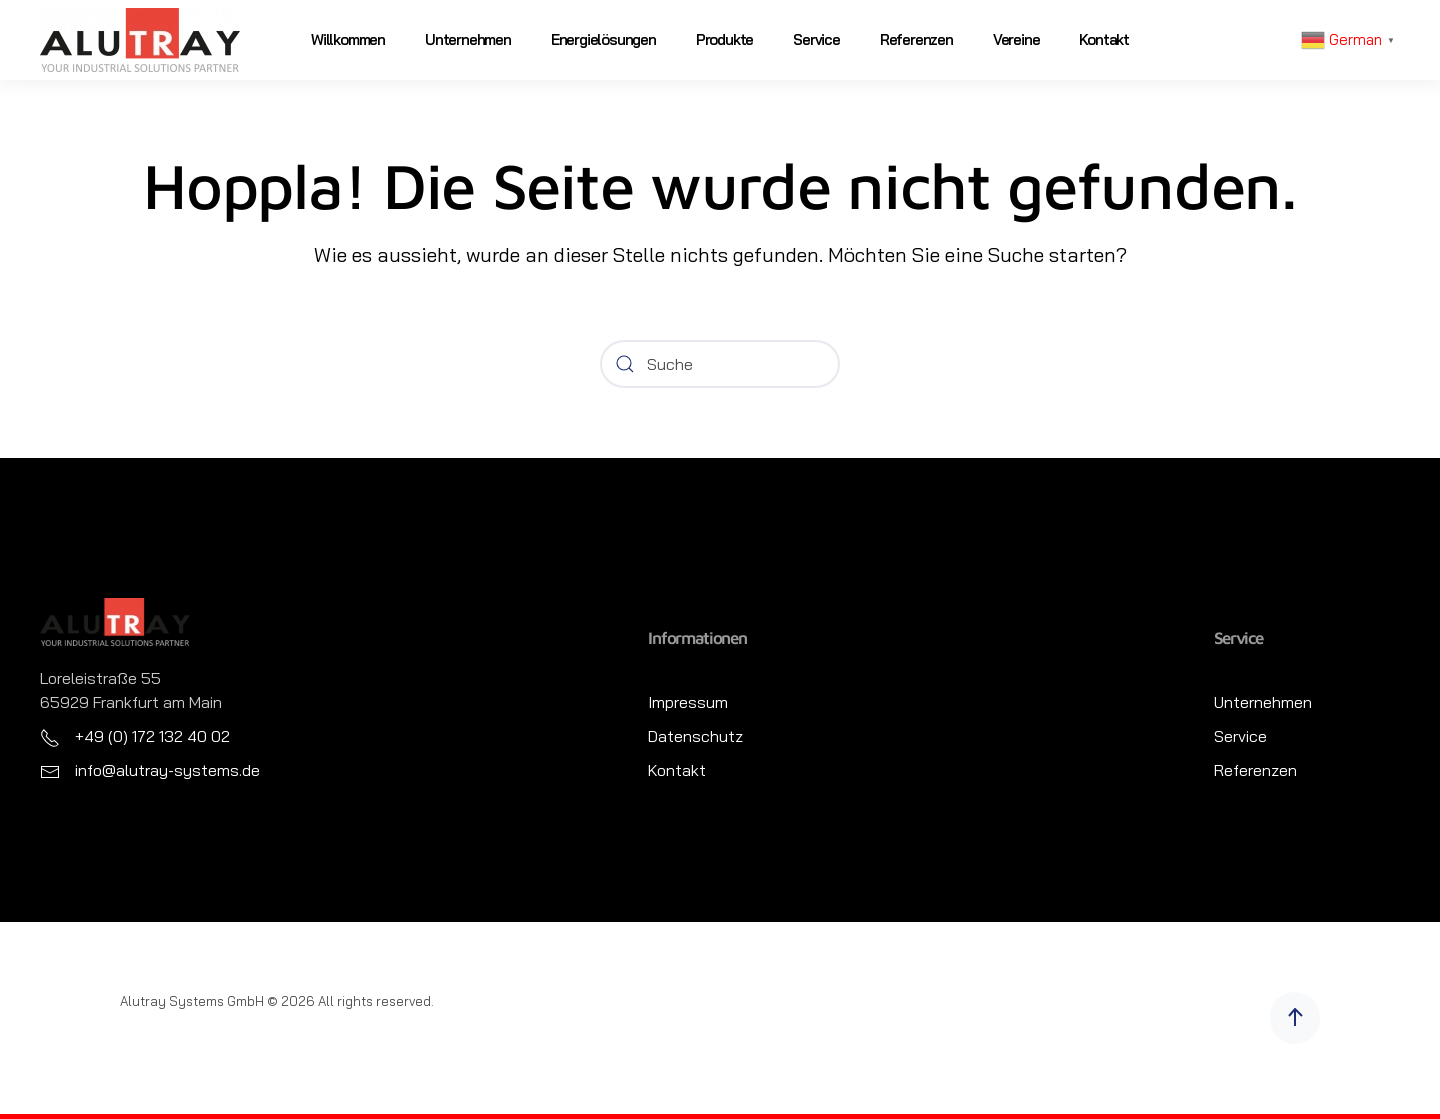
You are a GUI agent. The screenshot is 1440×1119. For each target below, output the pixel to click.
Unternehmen (468, 39)
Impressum (688, 702)
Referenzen (916, 39)
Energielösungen (603, 39)
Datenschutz (695, 736)
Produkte (724, 39)
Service (816, 39)
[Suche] (720, 364)
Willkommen (348, 39)
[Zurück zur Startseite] (140, 40)
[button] (1295, 1018)
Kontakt (1104, 39)
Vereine (1016, 39)
